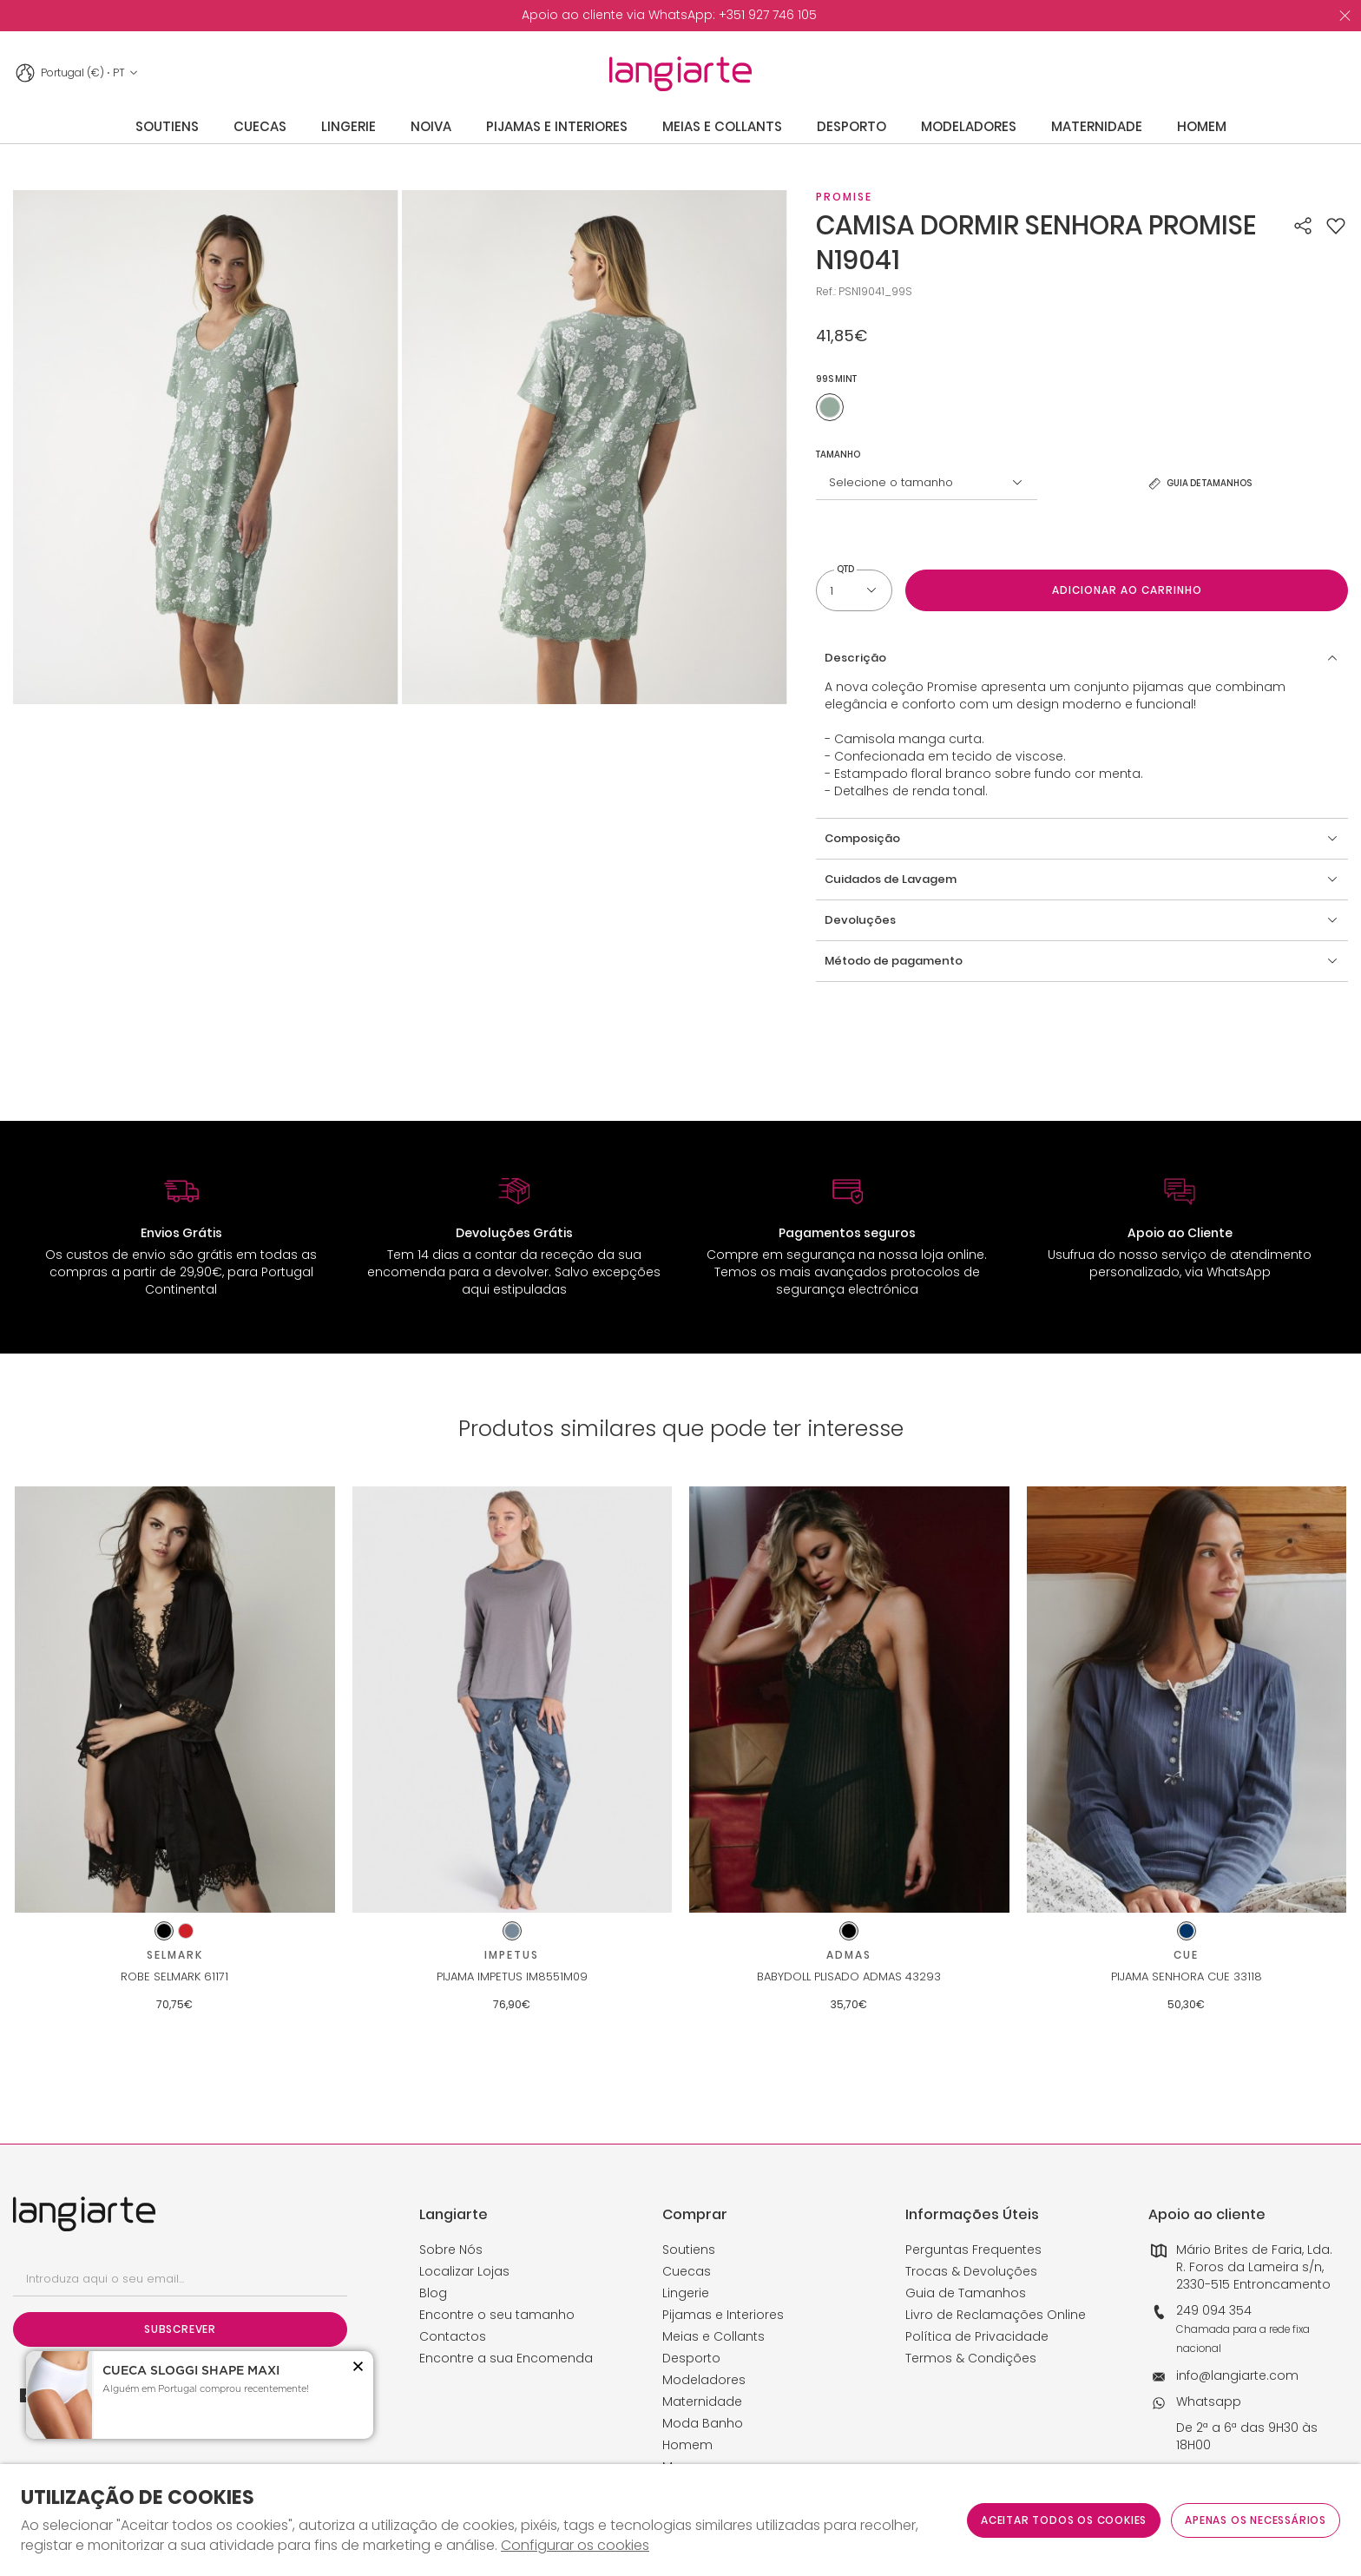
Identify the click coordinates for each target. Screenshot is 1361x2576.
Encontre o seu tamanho (497, 2314)
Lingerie (685, 2293)
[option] (669, 15)
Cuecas (686, 2271)
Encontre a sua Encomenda (506, 2358)
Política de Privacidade (977, 2336)
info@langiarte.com (1237, 2375)
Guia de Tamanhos (965, 2293)
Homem (687, 2445)
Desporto (691, 2358)
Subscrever (180, 2329)
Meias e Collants (713, 2336)
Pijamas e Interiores (723, 2314)
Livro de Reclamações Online (995, 2314)
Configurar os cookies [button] (575, 2545)
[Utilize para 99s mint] (830, 407)
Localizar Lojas (464, 2271)
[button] (1336, 226)
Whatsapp (1208, 2401)
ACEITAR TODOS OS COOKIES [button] (1064, 2520)
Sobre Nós (451, 2249)
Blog (433, 2293)
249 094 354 (1214, 2310)
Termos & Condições (970, 2358)
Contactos (452, 2336)
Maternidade (702, 2401)
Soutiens (688, 2249)
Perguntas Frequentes (973, 2249)
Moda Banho (702, 2423)
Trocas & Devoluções (971, 2271)
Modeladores (704, 2379)
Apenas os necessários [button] (1255, 2520)
